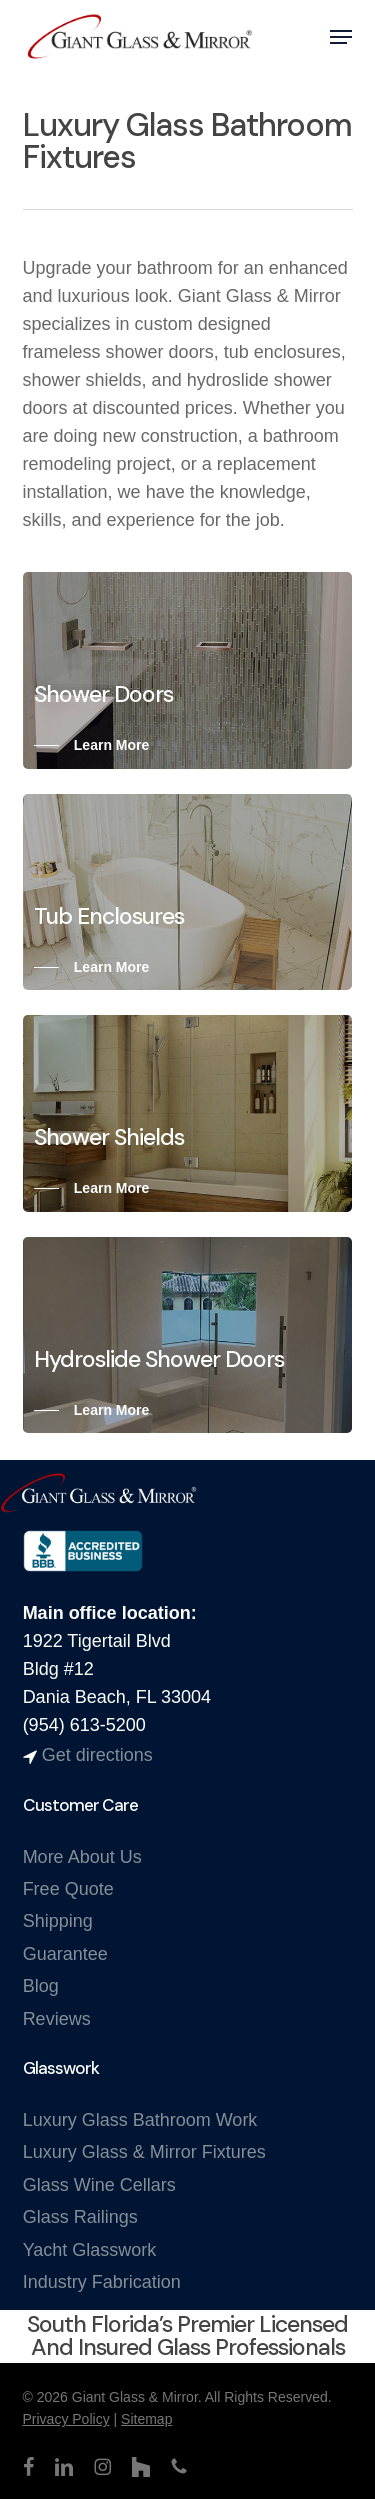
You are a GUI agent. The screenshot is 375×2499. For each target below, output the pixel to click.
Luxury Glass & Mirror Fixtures (144, 2152)
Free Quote (68, 1889)
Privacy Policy (66, 2419)
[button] (341, 37)
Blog (41, 1986)
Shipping (58, 1921)
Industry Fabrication (102, 2282)
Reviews (57, 2019)
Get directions (97, 1755)
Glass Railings (80, 2217)
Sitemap (146, 2419)
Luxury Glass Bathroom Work (140, 2120)
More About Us (82, 1857)
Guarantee (65, 1954)
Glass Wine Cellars (99, 2185)
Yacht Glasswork (90, 2250)
